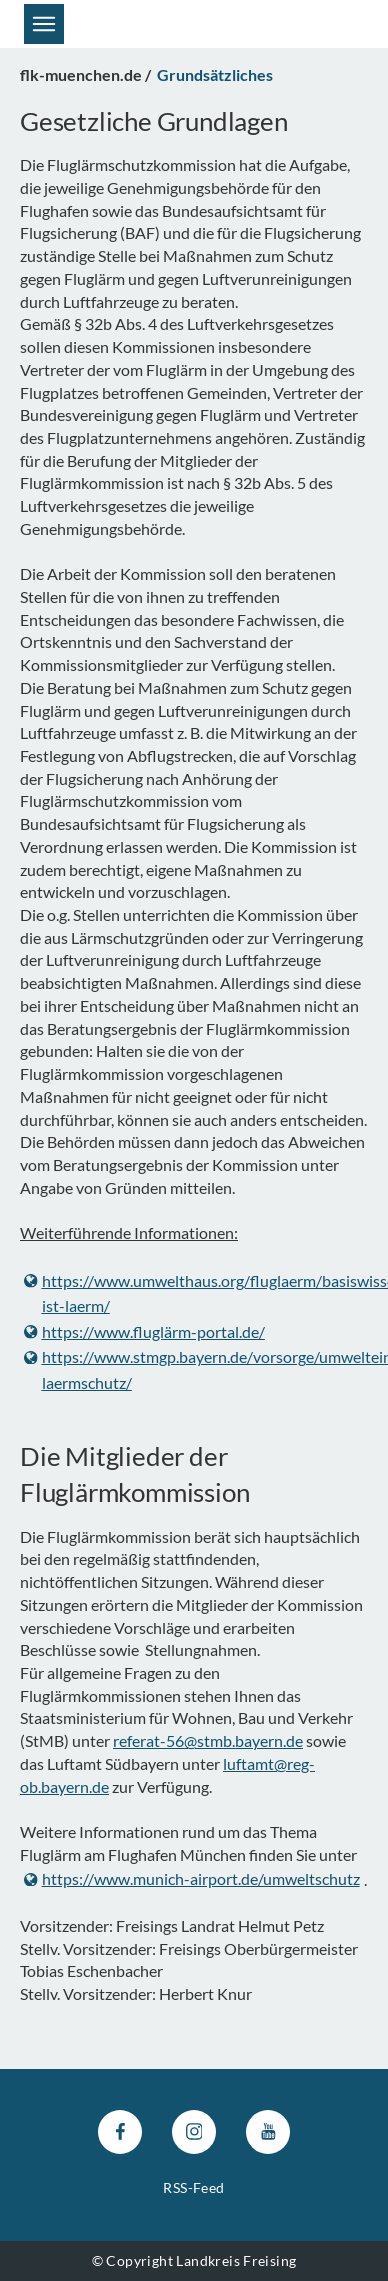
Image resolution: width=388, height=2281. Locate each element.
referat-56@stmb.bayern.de (208, 1740)
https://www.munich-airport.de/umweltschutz (192, 1879)
